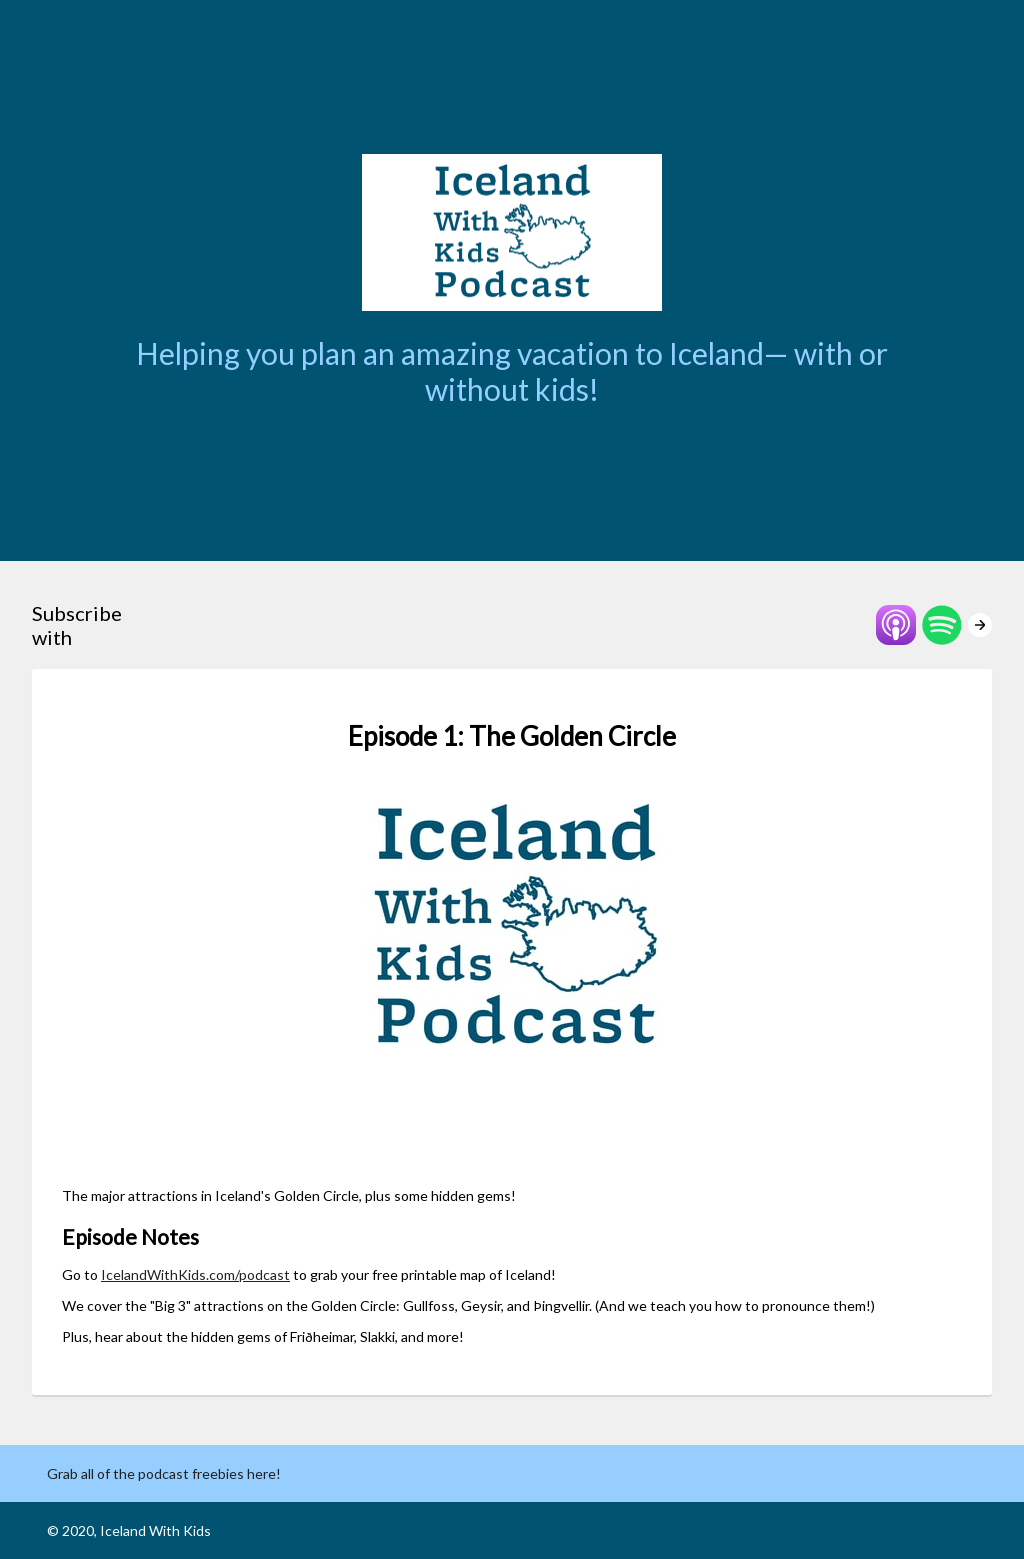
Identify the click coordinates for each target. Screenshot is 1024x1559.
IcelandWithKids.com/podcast (195, 1274)
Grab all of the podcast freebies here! (164, 1473)
